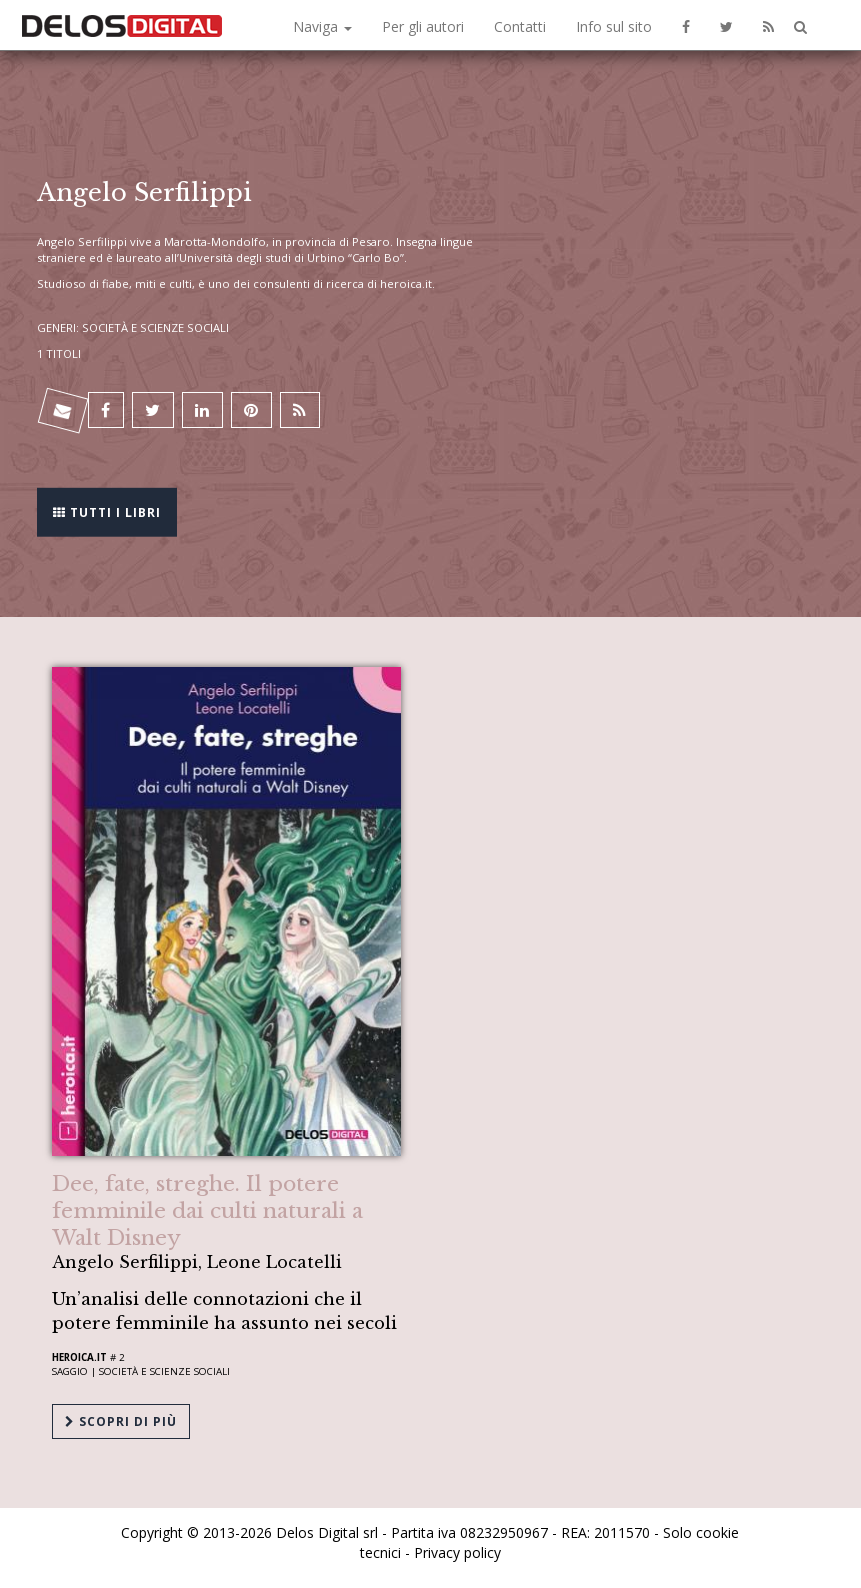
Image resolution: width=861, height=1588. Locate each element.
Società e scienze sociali (164, 1371)
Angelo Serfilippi (82, 241)
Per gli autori (423, 26)
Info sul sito (614, 26)
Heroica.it (79, 1357)
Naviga (322, 26)
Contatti (520, 26)
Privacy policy (457, 1552)
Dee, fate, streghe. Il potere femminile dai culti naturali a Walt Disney (207, 1211)
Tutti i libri (107, 510)
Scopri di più (121, 1421)
